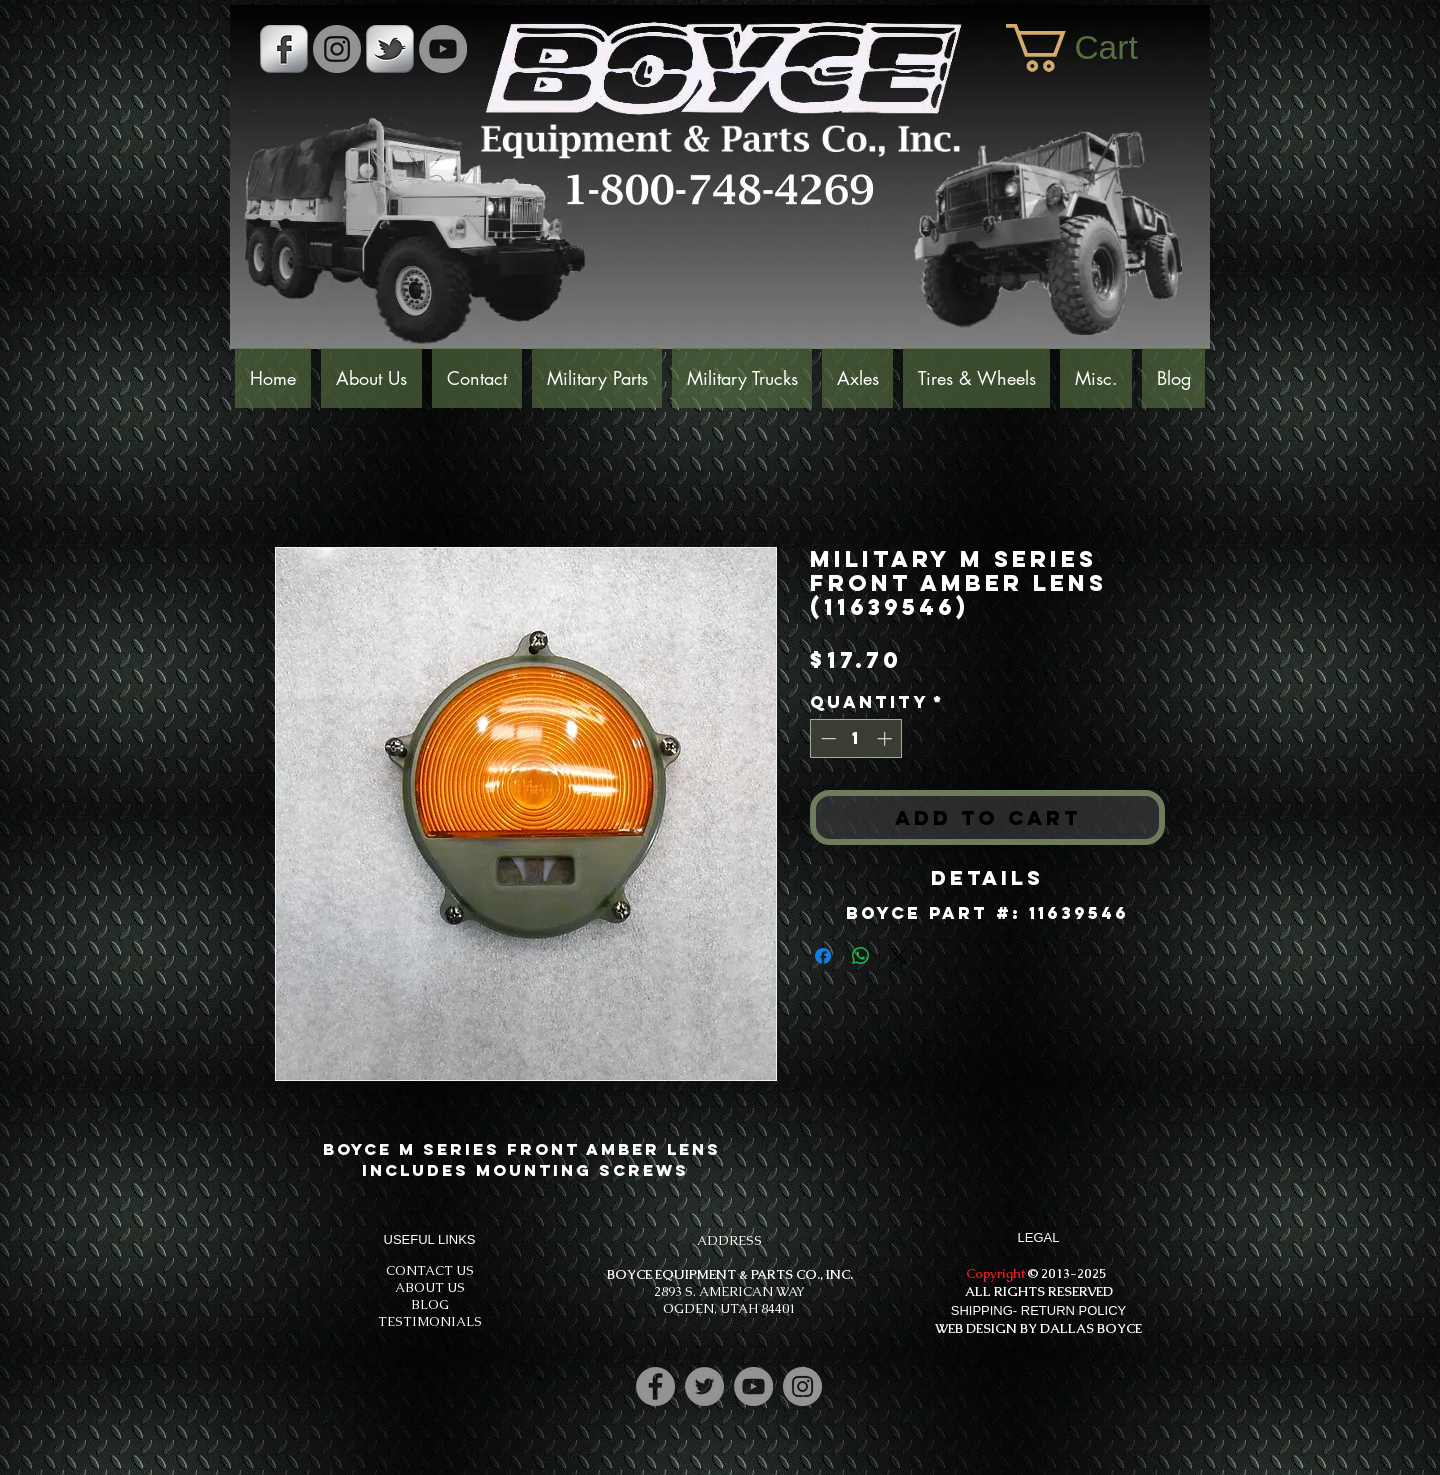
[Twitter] (704, 1386)
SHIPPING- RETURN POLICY (1039, 1310)
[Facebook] (655, 1386)
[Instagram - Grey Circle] (337, 49)
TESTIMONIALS (430, 1321)
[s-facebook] (284, 49)
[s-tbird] (390, 49)
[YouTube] (443, 49)
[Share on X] (899, 956)
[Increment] (886, 738)
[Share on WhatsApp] (861, 956)
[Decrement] (826, 738)
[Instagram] (802, 1386)
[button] (1098, 48)
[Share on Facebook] (823, 956)
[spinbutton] (856, 738)
